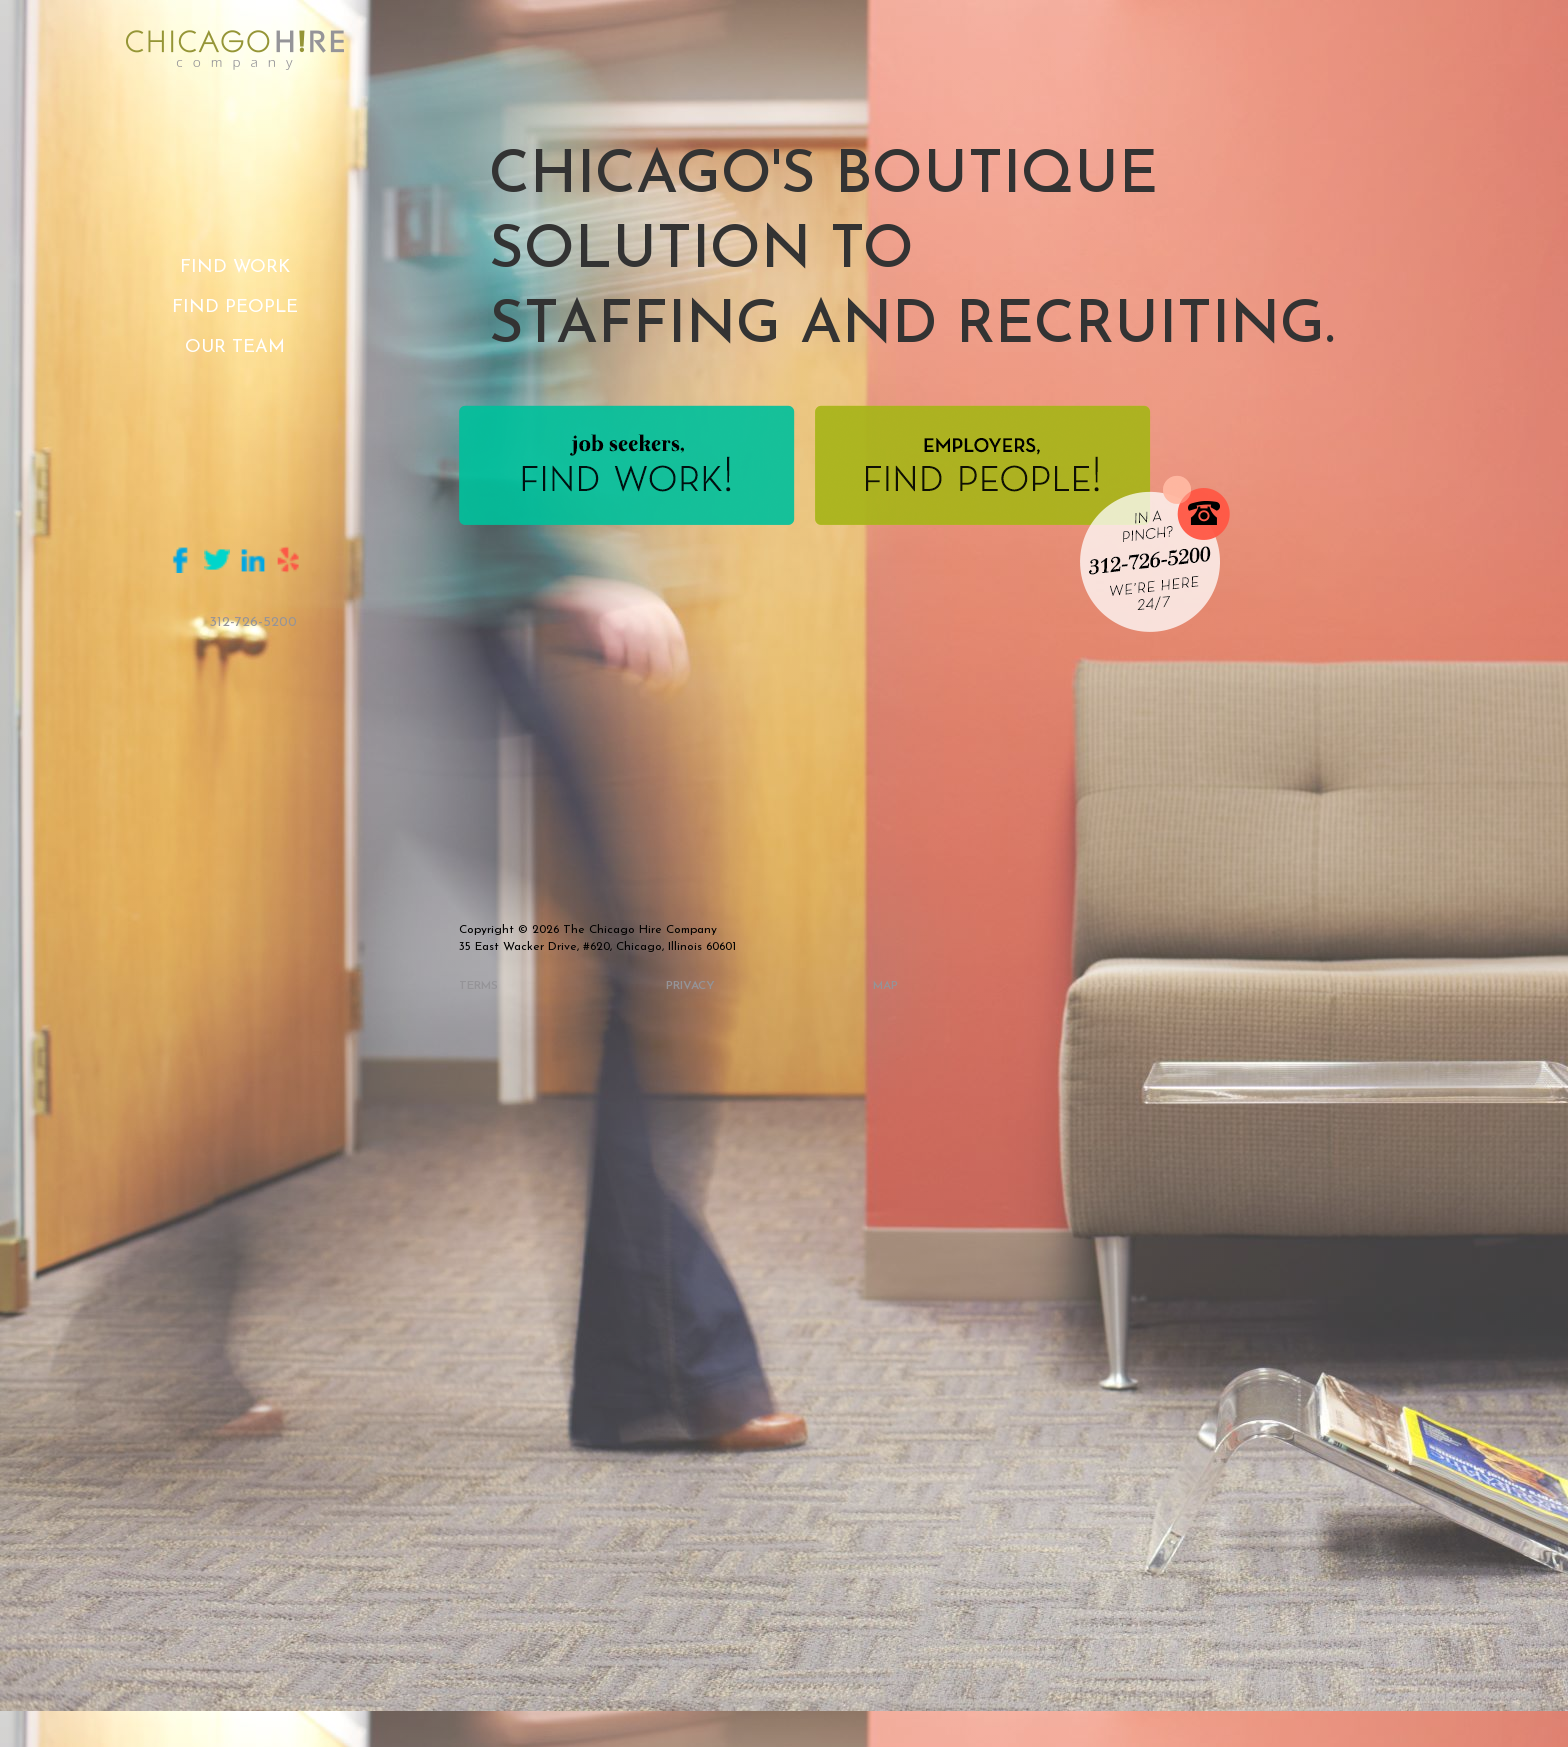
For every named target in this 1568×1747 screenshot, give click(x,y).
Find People (235, 307)
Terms (478, 986)
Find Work (235, 267)
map (885, 986)
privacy (690, 986)
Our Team (235, 347)
